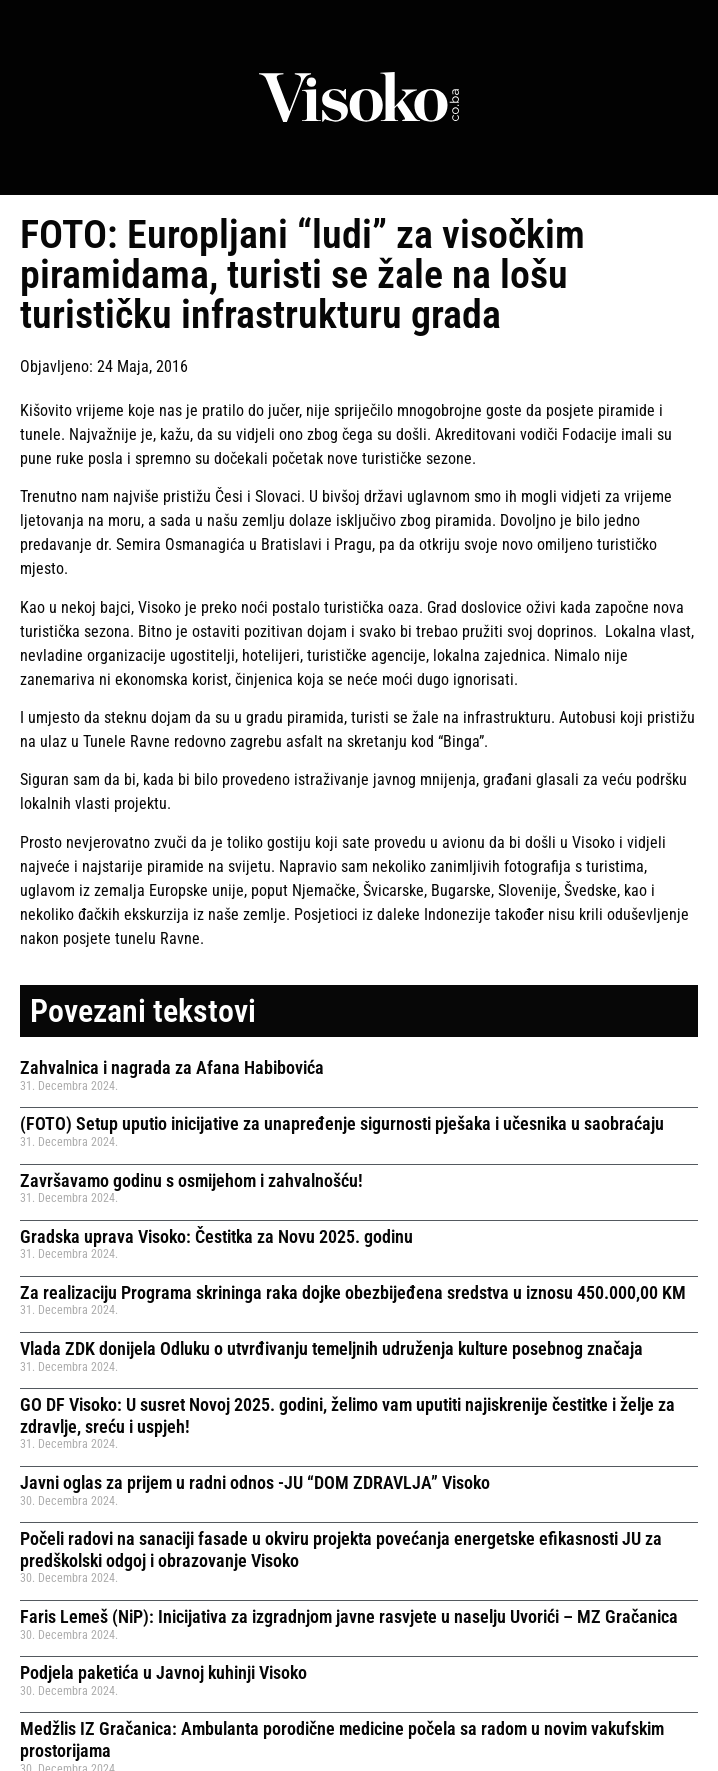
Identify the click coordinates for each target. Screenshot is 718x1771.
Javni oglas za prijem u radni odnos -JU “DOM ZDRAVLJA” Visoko (255, 1482)
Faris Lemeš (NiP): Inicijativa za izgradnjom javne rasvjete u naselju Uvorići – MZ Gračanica (349, 1616)
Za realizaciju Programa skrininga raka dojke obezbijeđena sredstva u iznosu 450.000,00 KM (353, 1292)
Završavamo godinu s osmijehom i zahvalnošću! (191, 1180)
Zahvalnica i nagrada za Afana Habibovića (172, 1067)
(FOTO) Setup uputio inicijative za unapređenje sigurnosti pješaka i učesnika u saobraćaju (342, 1123)
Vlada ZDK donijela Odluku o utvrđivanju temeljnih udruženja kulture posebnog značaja (331, 1348)
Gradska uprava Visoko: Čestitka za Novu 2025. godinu (216, 1236)
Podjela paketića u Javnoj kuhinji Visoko (163, 1672)
